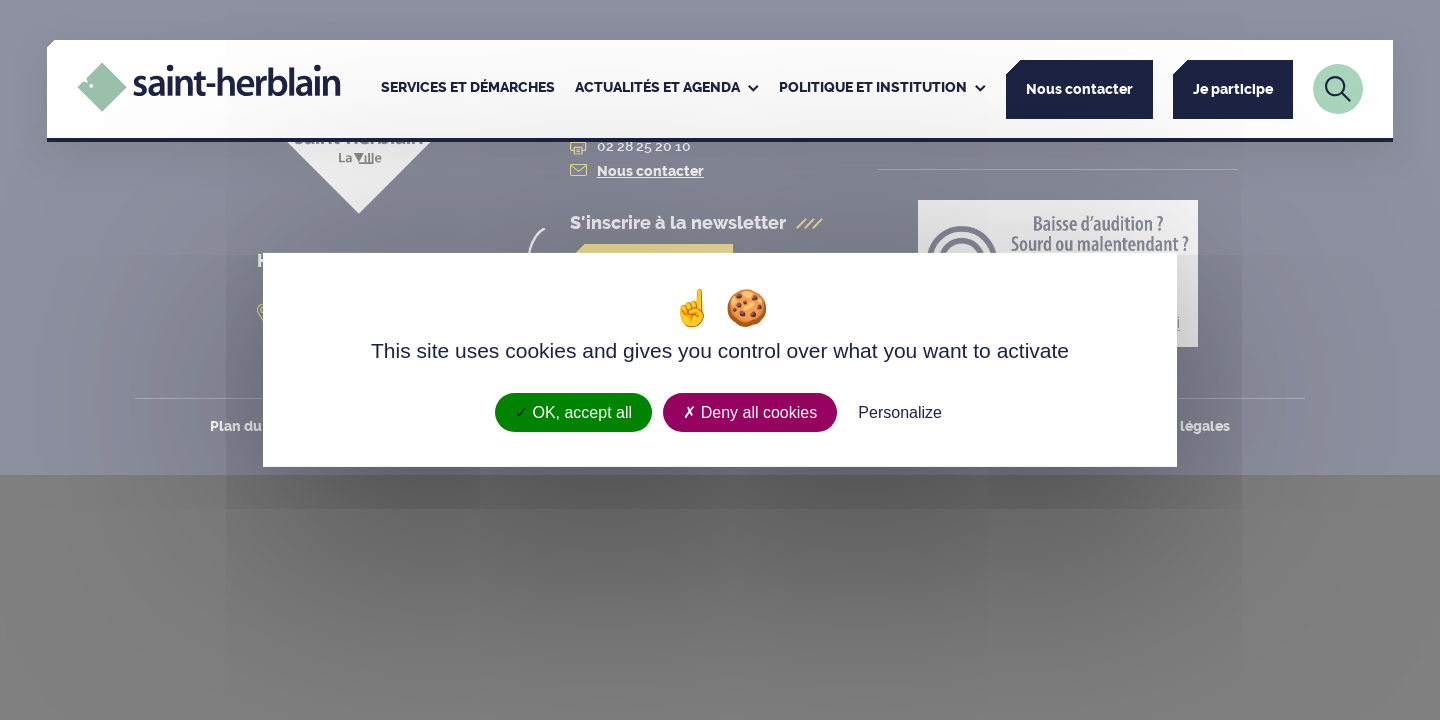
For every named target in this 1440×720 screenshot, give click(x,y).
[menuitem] (468, 89)
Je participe (1233, 89)
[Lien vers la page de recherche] (1338, 89)
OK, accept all (573, 412)
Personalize (900, 412)
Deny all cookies (750, 412)
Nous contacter (1079, 89)
